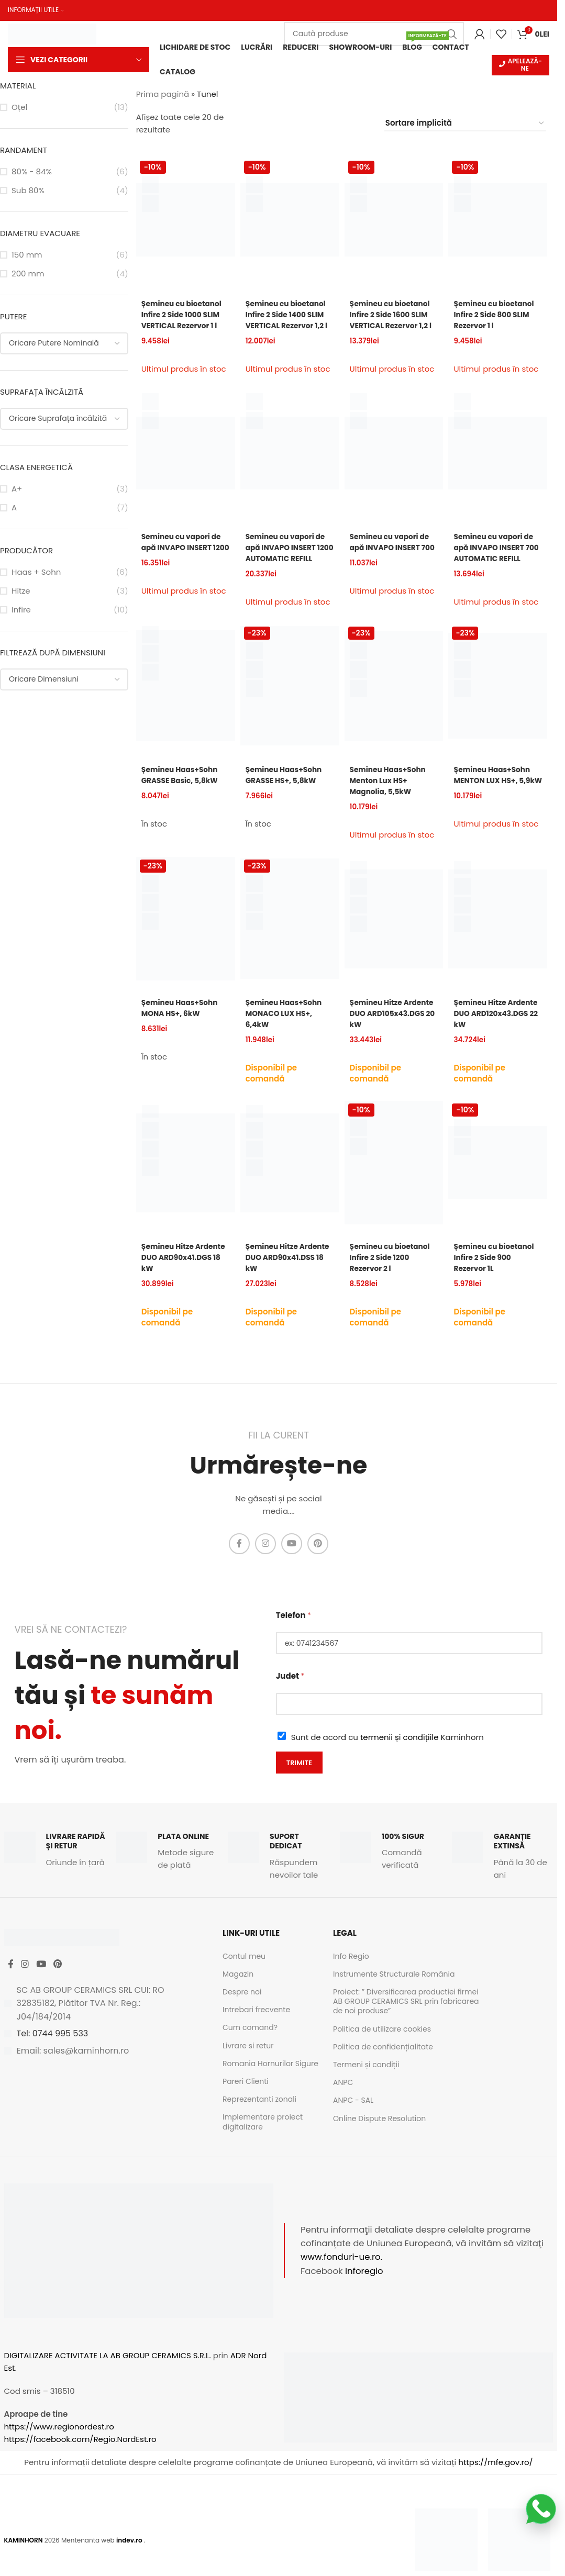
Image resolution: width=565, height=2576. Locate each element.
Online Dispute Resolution (379, 2137)
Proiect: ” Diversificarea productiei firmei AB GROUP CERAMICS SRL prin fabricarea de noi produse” (406, 2020)
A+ (17, 490)
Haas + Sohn (36, 573)
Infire (21, 611)
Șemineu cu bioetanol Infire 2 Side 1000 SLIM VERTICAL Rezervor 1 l (185, 315)
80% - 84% (32, 173)
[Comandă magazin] (465, 125)
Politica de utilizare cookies (382, 2048)
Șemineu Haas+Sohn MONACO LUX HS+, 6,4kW (287, 1027)
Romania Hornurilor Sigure (270, 2082)
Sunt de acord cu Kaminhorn (387, 1755)
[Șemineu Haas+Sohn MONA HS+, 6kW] (185, 933)
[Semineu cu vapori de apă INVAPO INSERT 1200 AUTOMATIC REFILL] (289, 462)
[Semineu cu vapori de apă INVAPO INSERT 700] (394, 462)
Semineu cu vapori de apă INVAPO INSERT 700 (393, 556)
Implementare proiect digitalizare (263, 2140)
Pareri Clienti (246, 2100)
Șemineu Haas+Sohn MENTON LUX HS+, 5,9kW (495, 797)
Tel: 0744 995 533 (52, 2060)
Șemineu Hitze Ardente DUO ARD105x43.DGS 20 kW (387, 1033)
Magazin (238, 1993)
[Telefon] (409, 1662)
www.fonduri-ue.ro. (341, 2276)
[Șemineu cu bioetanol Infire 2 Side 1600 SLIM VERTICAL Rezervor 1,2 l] (394, 221)
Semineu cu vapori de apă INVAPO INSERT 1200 (185, 556)
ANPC (343, 2101)
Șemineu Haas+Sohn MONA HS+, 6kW (183, 1022)
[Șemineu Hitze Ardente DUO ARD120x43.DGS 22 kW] (497, 933)
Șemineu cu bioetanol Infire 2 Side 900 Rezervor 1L (497, 1279)
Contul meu (244, 1975)
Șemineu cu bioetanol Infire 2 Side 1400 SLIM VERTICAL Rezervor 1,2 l (290, 321)
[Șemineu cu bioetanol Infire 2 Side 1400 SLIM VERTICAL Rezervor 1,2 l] (289, 221)
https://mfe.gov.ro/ (495, 2480)
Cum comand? (250, 2046)
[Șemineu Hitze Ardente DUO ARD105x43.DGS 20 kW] (394, 933)
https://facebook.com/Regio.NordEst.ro (80, 2457)
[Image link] (446, 2557)
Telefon (293, 1634)
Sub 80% (28, 191)
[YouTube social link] (291, 1562)
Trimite (299, 1781)
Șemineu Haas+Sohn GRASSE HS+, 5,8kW (287, 792)
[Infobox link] (55, 1868)
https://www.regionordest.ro (59, 2445)
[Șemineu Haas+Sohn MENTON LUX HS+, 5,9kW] (497, 703)
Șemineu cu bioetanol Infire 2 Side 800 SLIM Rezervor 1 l (497, 315)
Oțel (19, 108)
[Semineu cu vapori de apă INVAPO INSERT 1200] (185, 462)
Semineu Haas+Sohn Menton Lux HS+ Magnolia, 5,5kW (392, 797)
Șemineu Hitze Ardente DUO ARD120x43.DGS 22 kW (497, 1027)
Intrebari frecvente (256, 2028)
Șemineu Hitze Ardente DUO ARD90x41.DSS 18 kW (286, 1279)
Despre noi (242, 2010)
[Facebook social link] (239, 1562)
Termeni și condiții (366, 2083)
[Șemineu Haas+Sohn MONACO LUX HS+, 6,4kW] (289, 933)
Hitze (21, 592)
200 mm (28, 275)
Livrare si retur (248, 2064)
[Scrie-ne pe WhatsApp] (541, 2509)
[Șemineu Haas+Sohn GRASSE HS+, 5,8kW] (289, 703)
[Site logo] (52, 32)
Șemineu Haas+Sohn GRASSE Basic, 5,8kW (183, 792)
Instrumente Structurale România (394, 1993)
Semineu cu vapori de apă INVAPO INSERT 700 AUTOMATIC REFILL (497, 562)
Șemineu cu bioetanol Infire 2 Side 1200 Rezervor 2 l (394, 1279)
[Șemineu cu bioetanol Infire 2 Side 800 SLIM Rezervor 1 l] (497, 221)
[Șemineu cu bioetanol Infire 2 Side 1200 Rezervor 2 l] (394, 1185)
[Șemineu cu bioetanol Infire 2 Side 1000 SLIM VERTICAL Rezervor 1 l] (185, 221)
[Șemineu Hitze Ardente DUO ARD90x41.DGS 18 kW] (185, 1185)
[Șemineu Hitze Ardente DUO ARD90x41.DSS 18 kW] (289, 1185)
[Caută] (374, 33)
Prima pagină (162, 95)
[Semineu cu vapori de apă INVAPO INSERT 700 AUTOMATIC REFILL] (497, 462)
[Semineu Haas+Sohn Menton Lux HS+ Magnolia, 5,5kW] (394, 703)
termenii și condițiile (399, 1755)
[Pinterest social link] (317, 1562)
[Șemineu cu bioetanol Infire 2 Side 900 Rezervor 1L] (497, 1185)
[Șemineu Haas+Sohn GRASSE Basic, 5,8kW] (185, 703)
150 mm (27, 256)
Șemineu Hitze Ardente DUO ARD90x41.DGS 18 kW (182, 1279)
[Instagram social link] (265, 1562)
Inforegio (364, 2290)
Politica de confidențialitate (383, 2065)
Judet (290, 1694)
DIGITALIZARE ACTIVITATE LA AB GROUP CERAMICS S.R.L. (107, 2374)
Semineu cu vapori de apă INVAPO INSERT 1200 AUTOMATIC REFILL (289, 562)
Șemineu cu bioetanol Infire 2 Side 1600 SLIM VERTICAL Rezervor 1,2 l (394, 321)
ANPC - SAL (353, 2119)
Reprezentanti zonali (259, 2118)
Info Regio (351, 1975)
